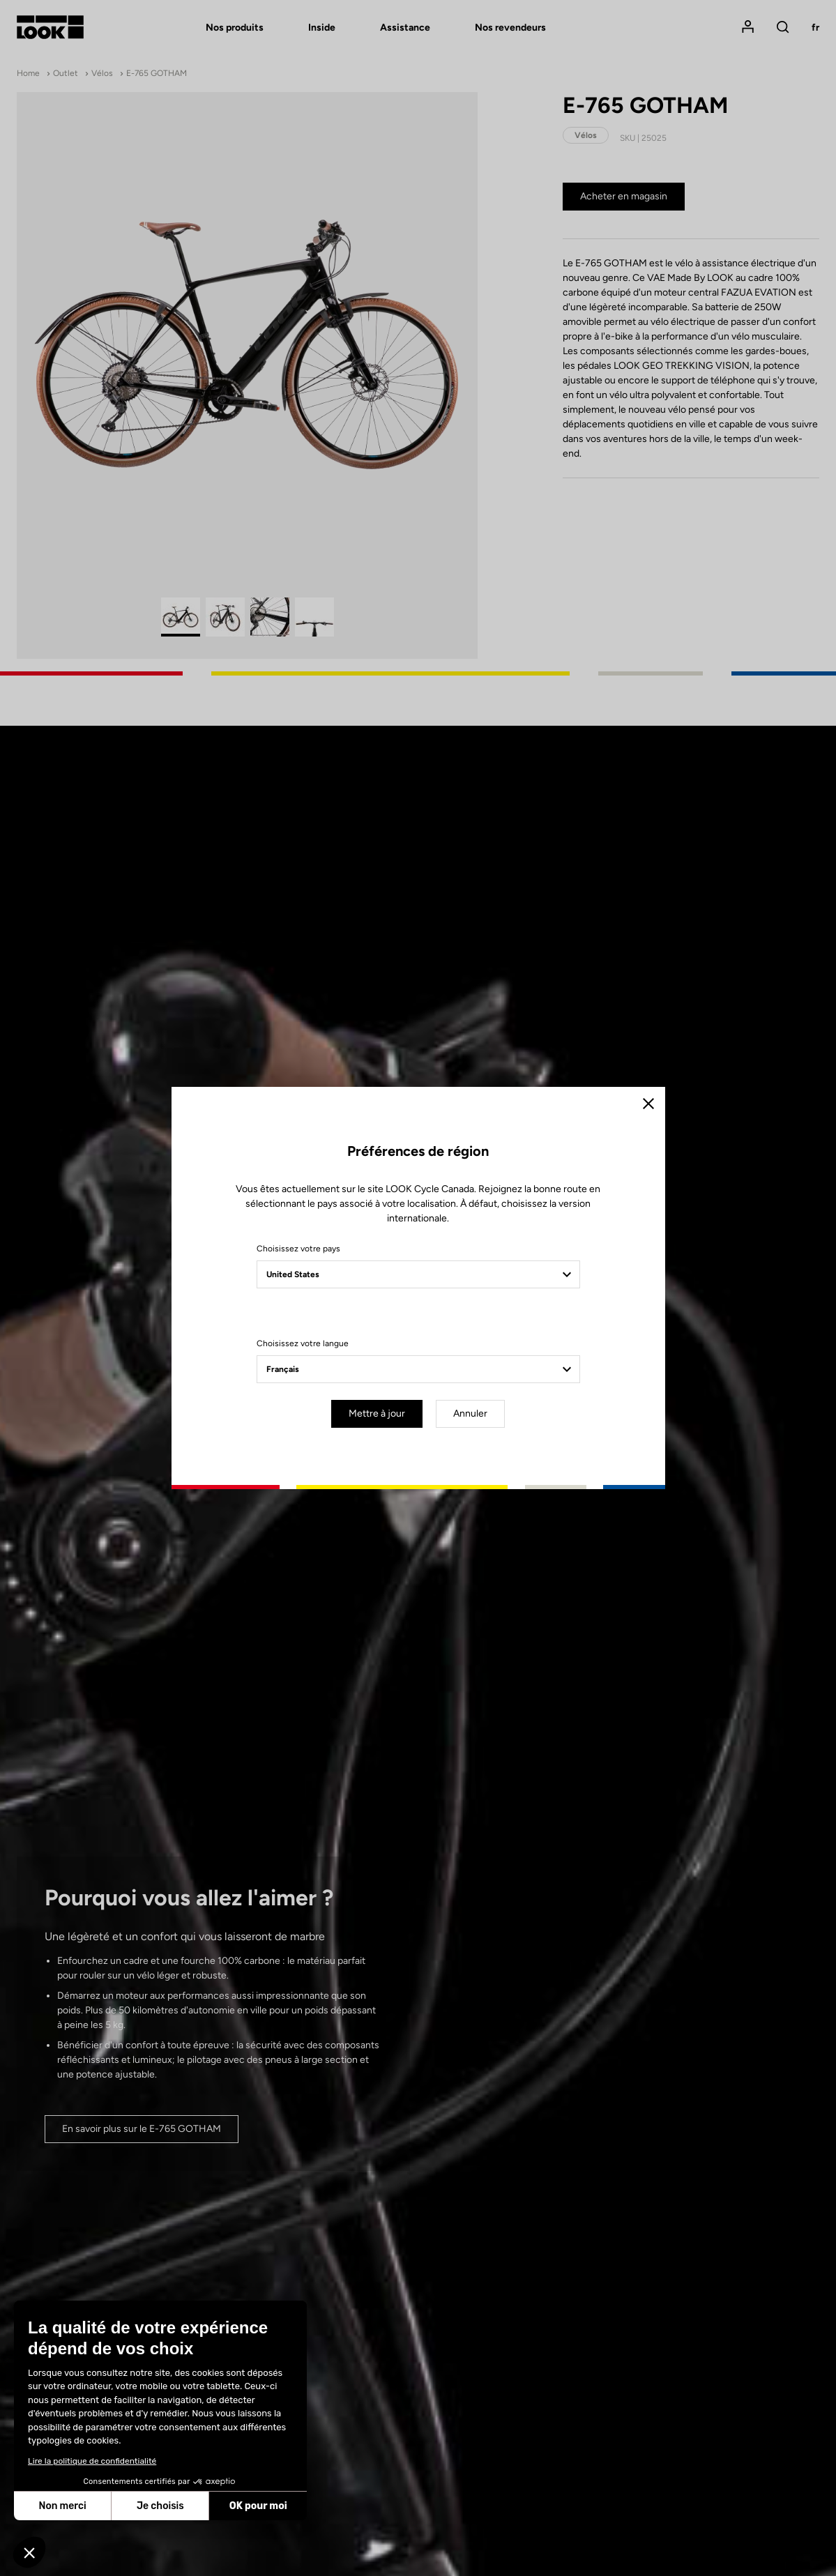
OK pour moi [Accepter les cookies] (258, 2506)
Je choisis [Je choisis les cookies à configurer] (160, 2506)
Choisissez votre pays (298, 1248)
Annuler (470, 1413)
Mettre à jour (377, 1413)
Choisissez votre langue (303, 1343)
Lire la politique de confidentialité (92, 2461)
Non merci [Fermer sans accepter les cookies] (62, 2506)
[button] (29, 2552)
